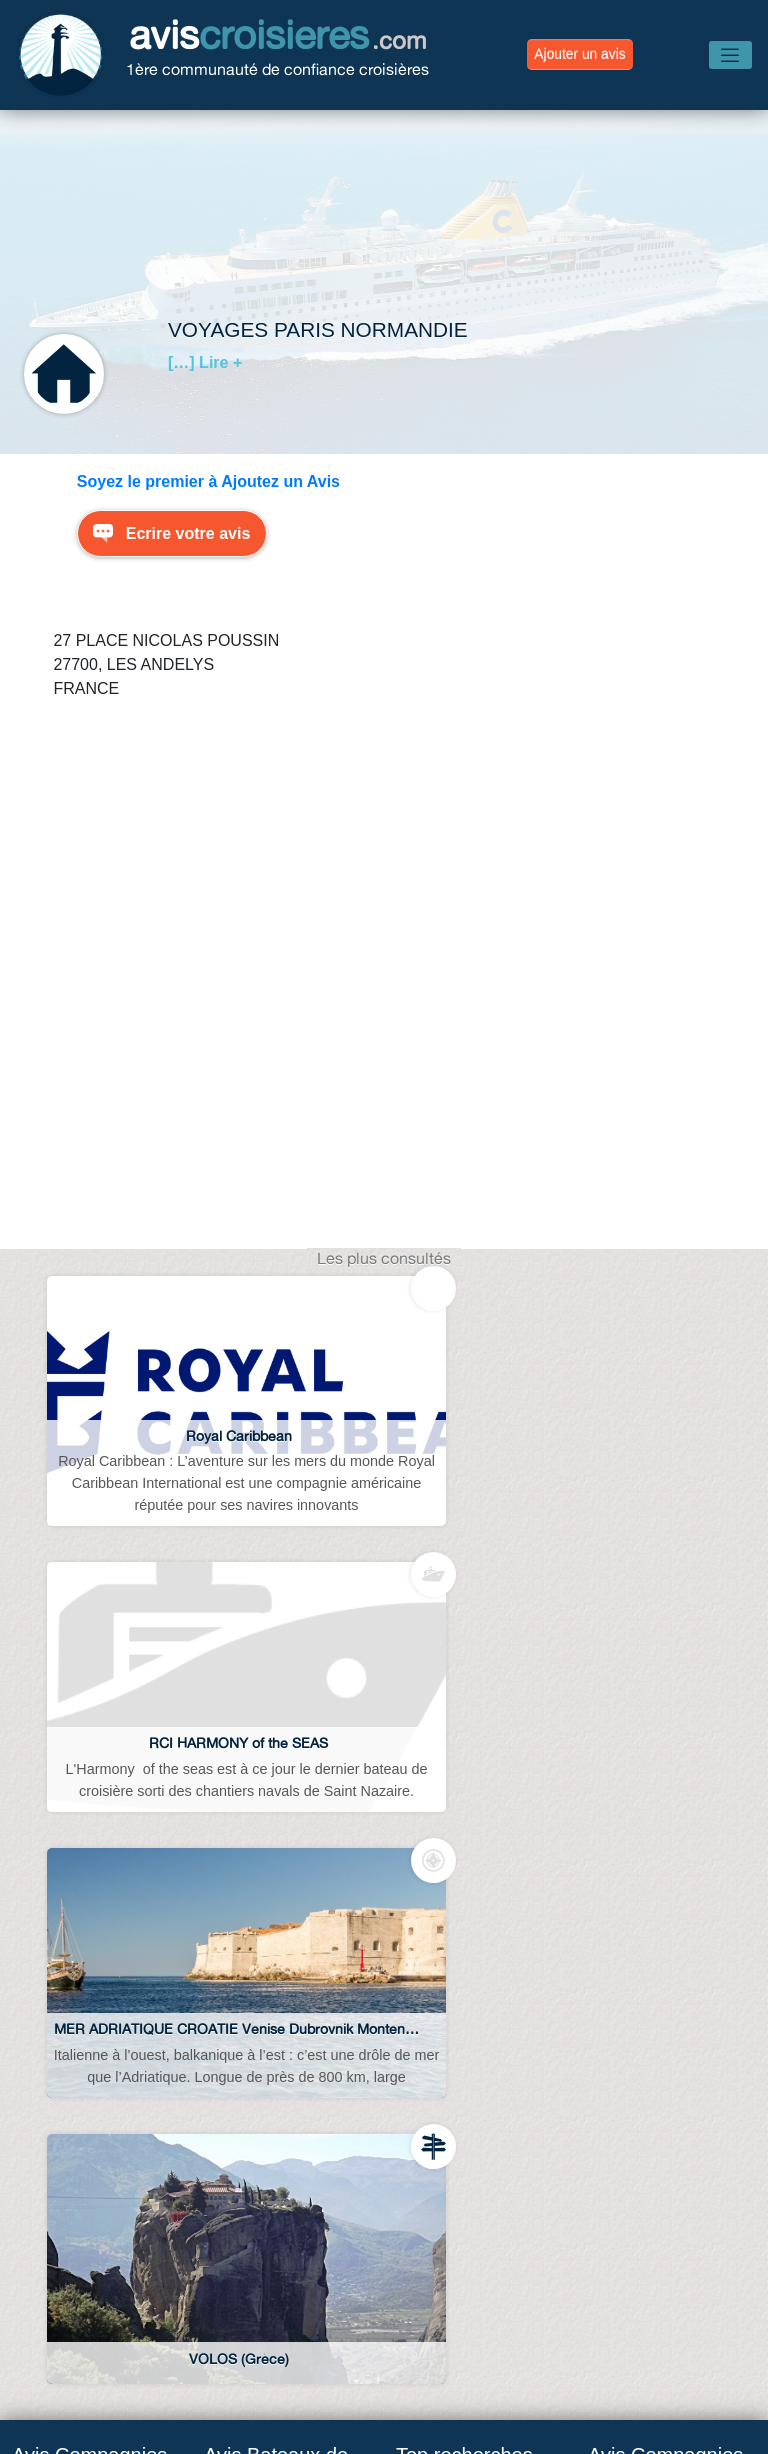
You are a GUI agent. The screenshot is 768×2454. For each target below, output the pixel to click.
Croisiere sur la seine (471, 2191)
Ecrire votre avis (188, 533)
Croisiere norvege (459, 2085)
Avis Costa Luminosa (279, 2102)
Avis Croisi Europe (77, 2191)
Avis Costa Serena (270, 2061)
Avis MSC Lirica (260, 2020)
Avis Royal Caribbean (89, 2085)
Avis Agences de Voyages (275, 2316)
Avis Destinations (604, 2316)
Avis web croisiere (460, 1979)
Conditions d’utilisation (534, 2360)
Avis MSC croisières (83, 2003)
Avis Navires (368, 2360)
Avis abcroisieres (456, 1938)
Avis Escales (453, 2316)
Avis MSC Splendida (277, 1938)
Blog (123, 2316)
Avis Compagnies (218, 2360)
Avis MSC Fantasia (272, 1979)
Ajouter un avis (579, 54)
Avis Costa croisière (82, 2044)
